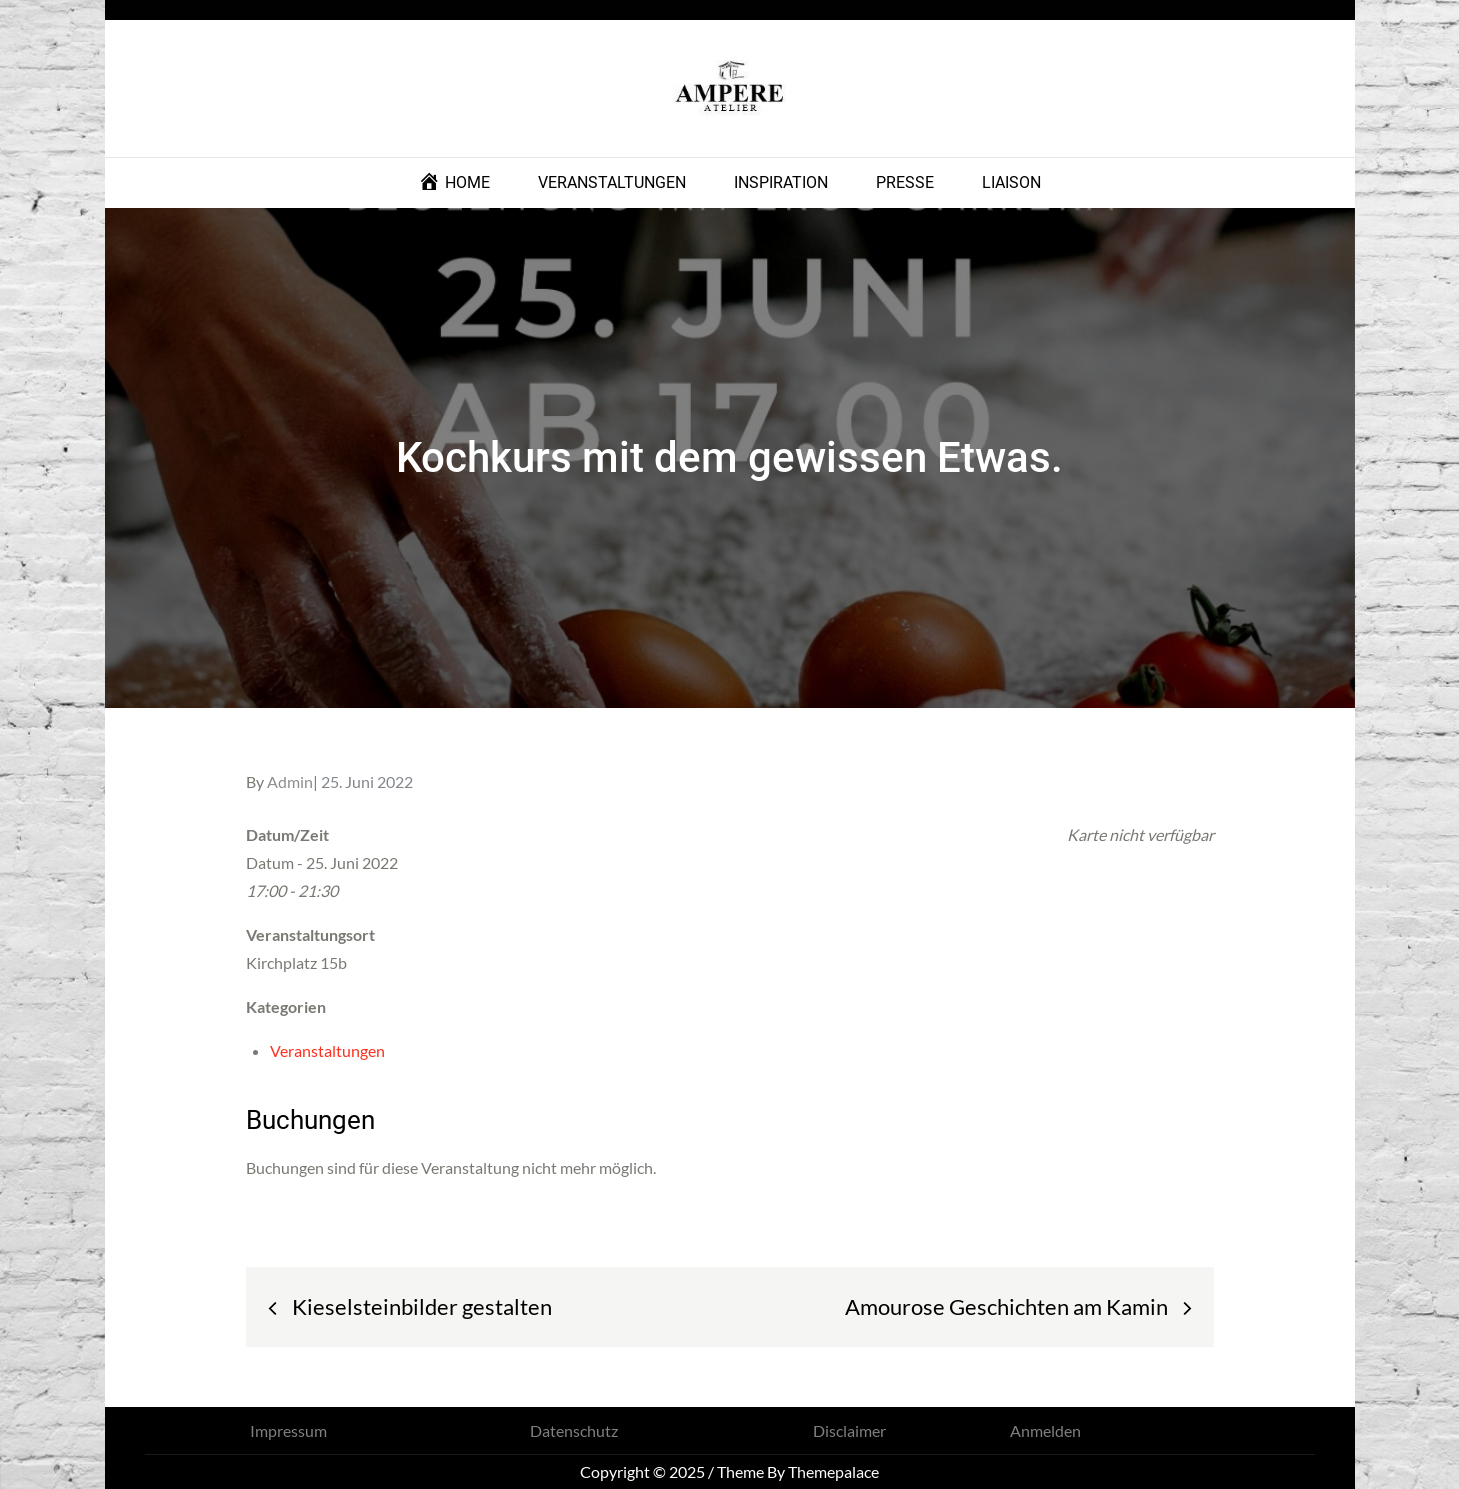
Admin (290, 781)
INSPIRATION (781, 182)
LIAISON (1011, 182)
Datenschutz (574, 1430)
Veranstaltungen (327, 1050)
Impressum (288, 1430)
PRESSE (905, 182)
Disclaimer (849, 1430)
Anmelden (1045, 1430)
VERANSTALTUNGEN (612, 182)
